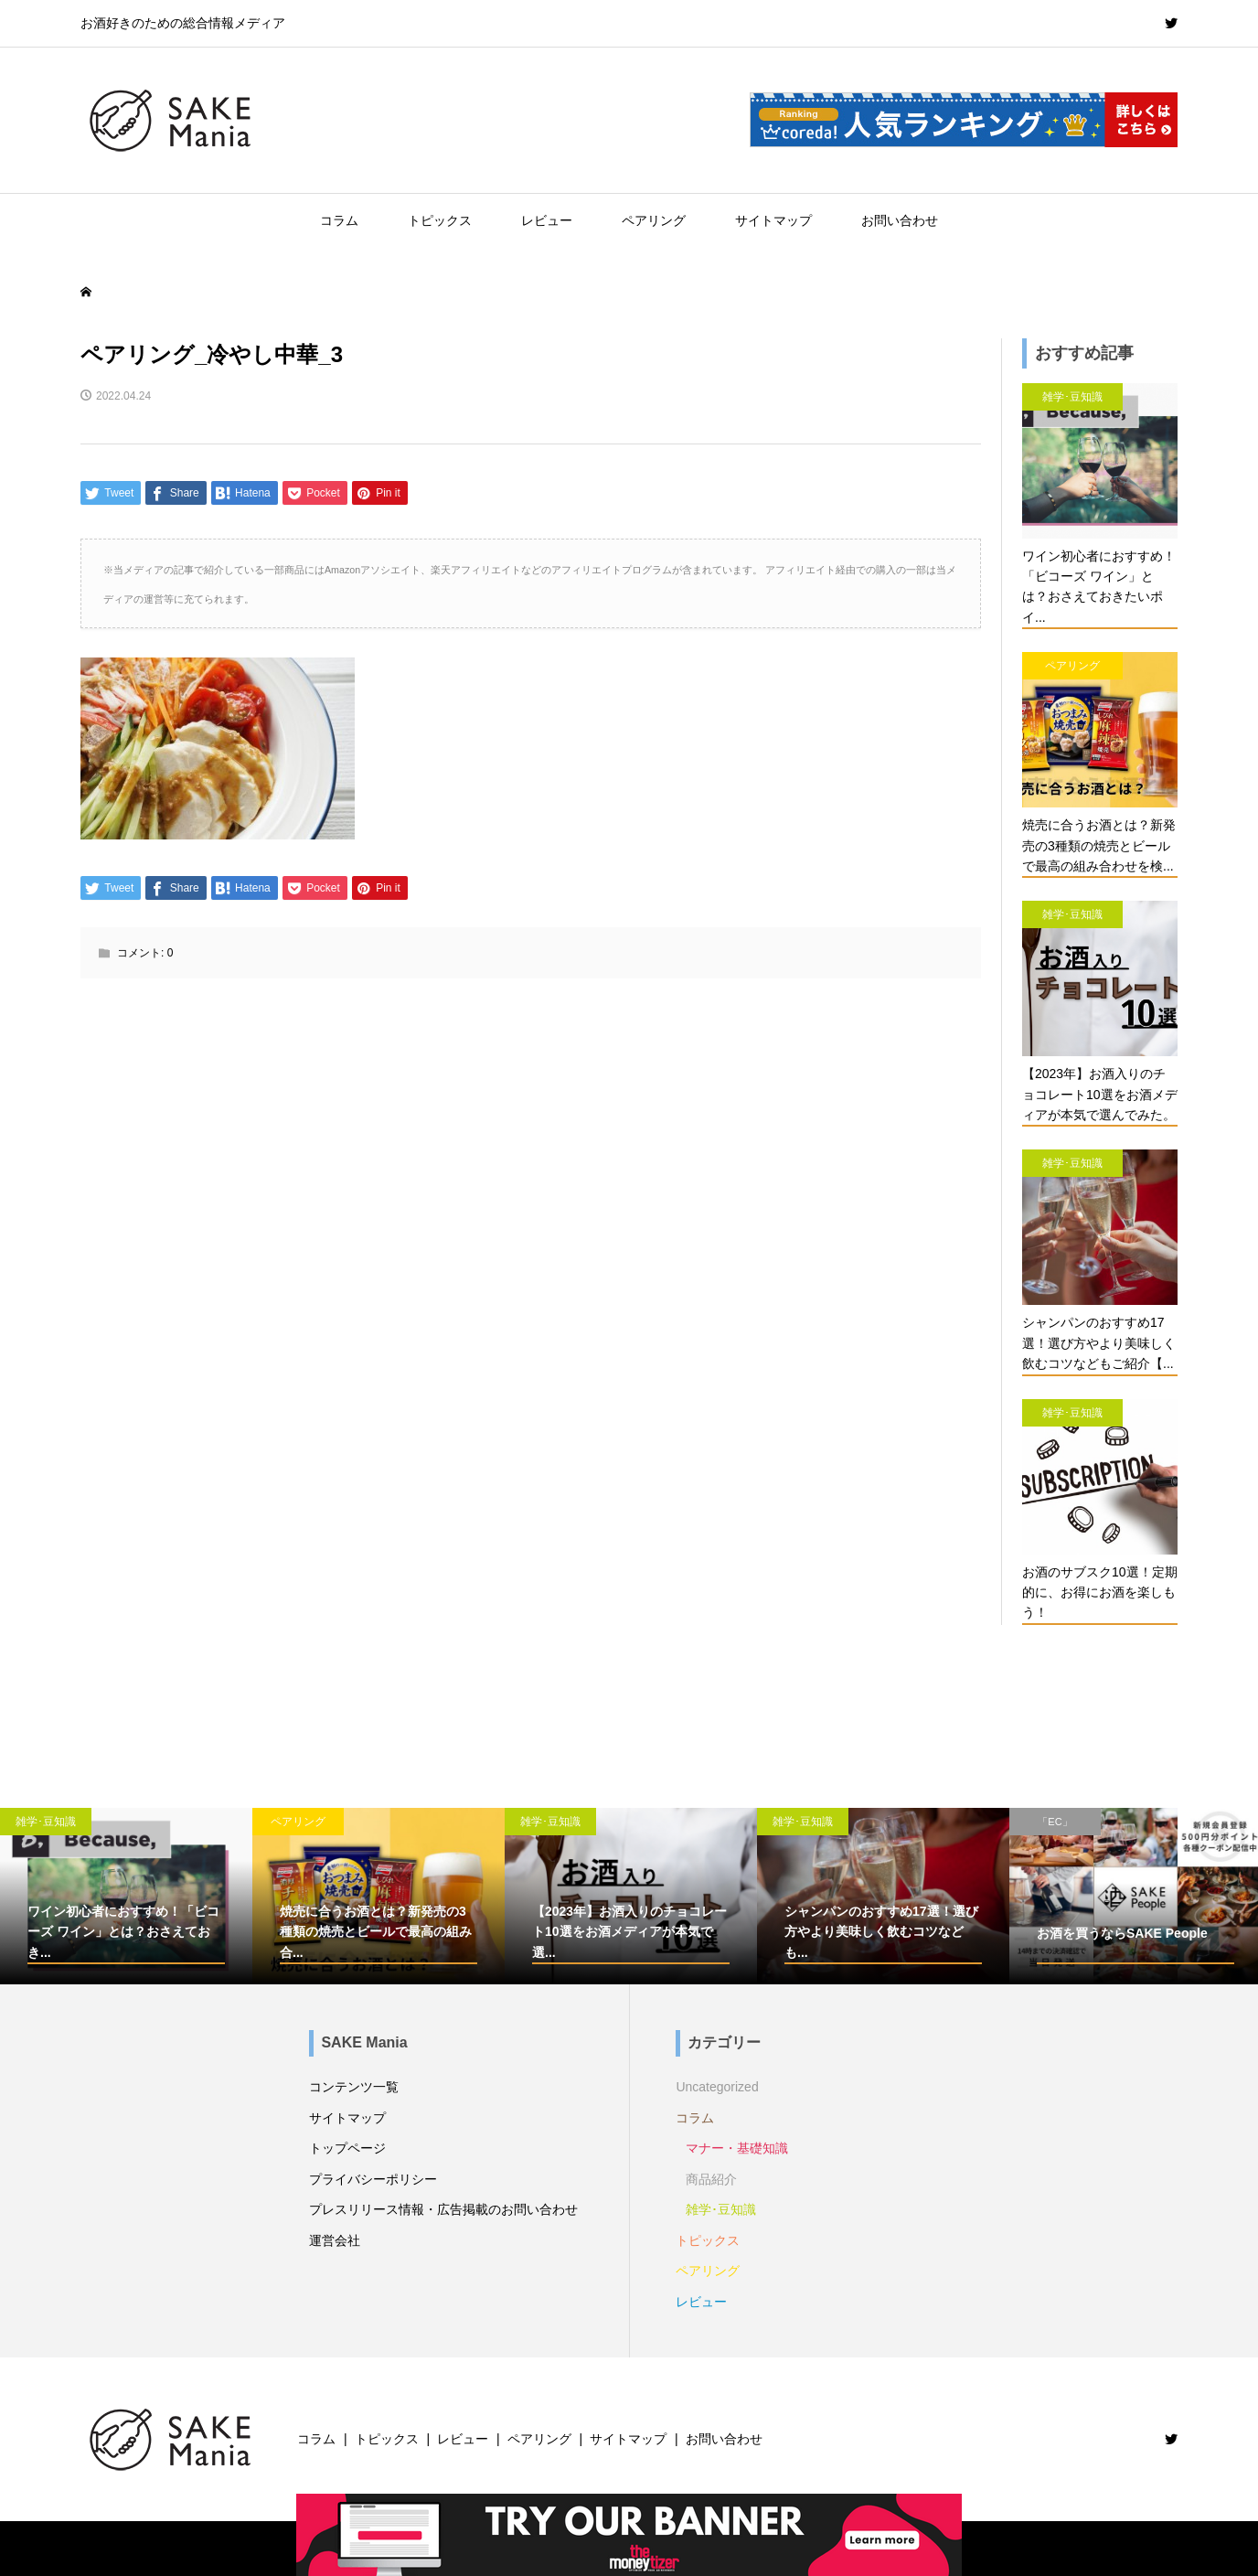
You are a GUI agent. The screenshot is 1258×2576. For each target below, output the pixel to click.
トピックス (440, 220)
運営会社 (334, 2240)
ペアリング (654, 220)
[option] (126, 1896)
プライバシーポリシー (373, 2179)
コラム (339, 220)
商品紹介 (711, 2179)
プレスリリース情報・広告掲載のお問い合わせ (443, 2209)
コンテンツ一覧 (354, 2086)
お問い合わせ (899, 220)
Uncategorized (717, 2086)
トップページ (347, 2148)
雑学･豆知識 (721, 2209)
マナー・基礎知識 (737, 2148)
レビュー (546, 220)
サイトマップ (773, 220)
